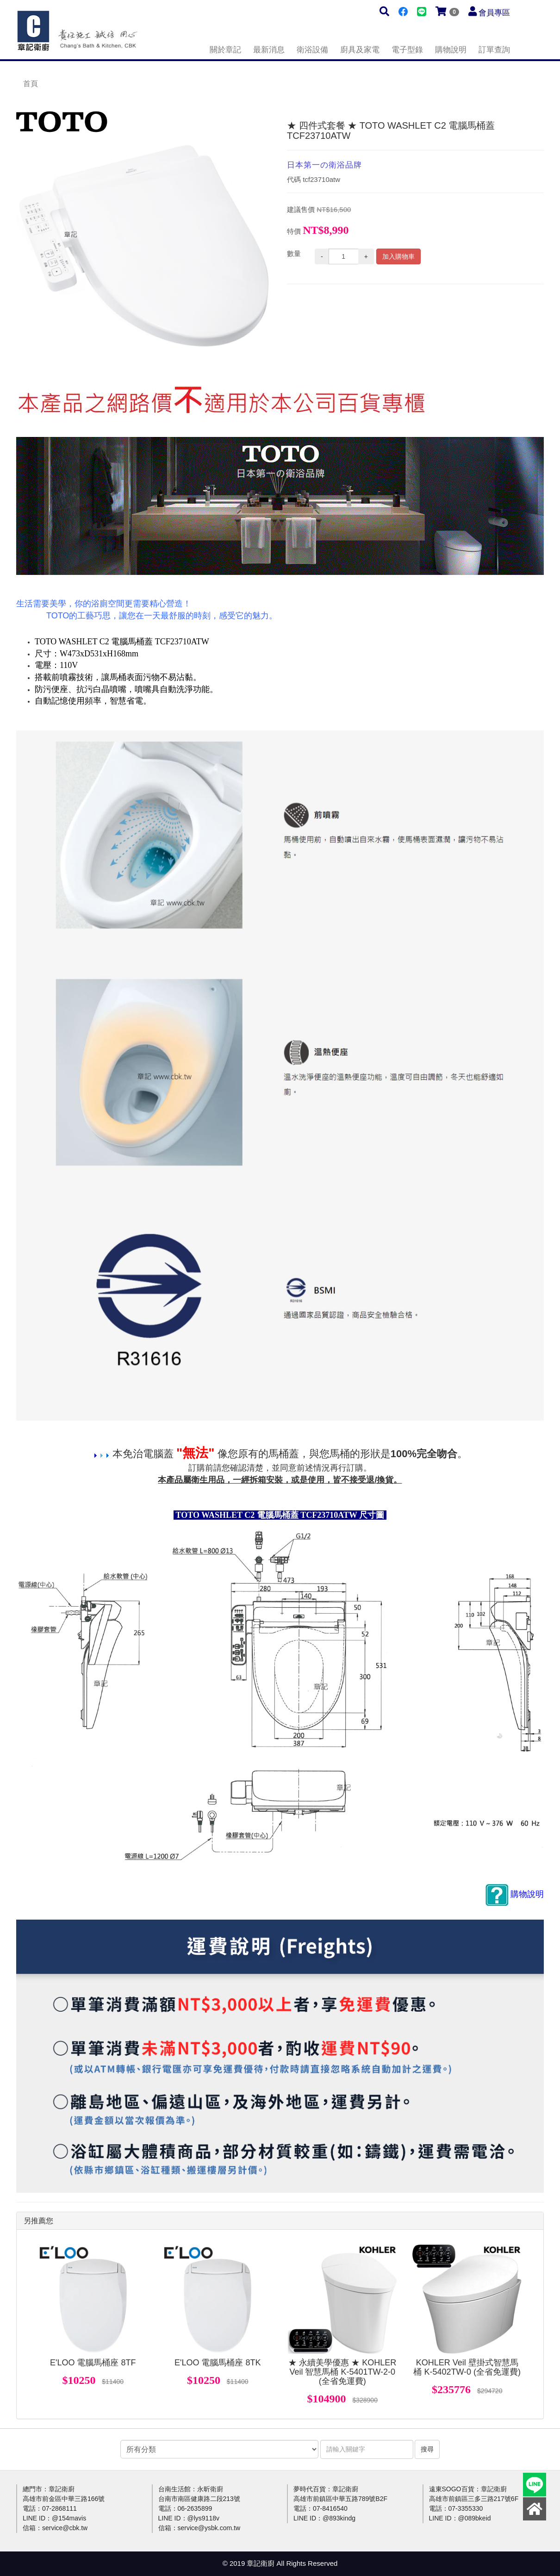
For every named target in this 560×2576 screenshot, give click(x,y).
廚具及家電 (360, 49)
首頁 (30, 83)
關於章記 (225, 49)
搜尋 (427, 2449)
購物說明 (451, 49)
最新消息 (269, 49)
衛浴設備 (312, 49)
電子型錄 (407, 49)
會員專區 (494, 12)
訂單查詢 (494, 49)
